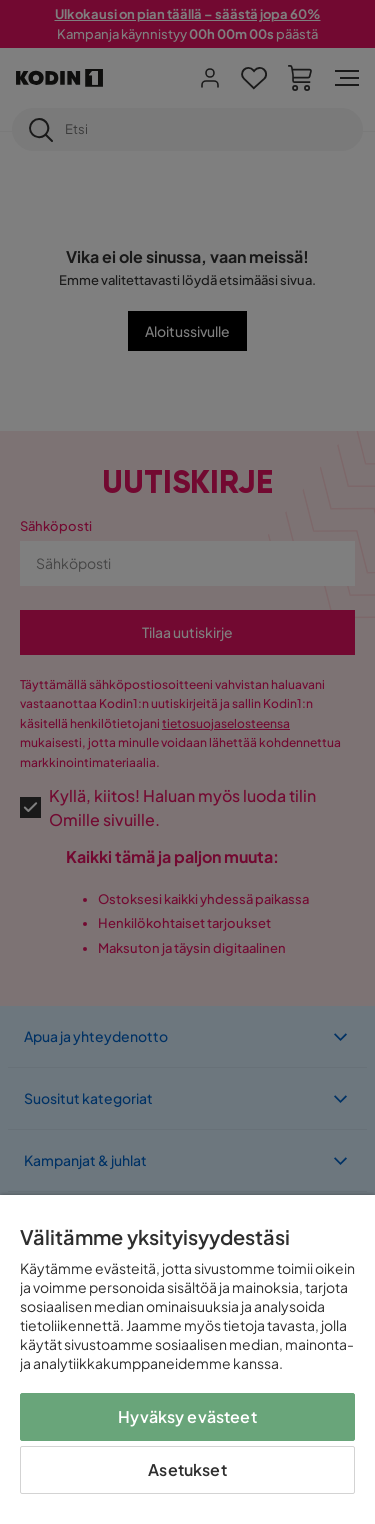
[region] (187, 1359)
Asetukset (187, 1469)
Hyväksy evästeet (187, 1416)
